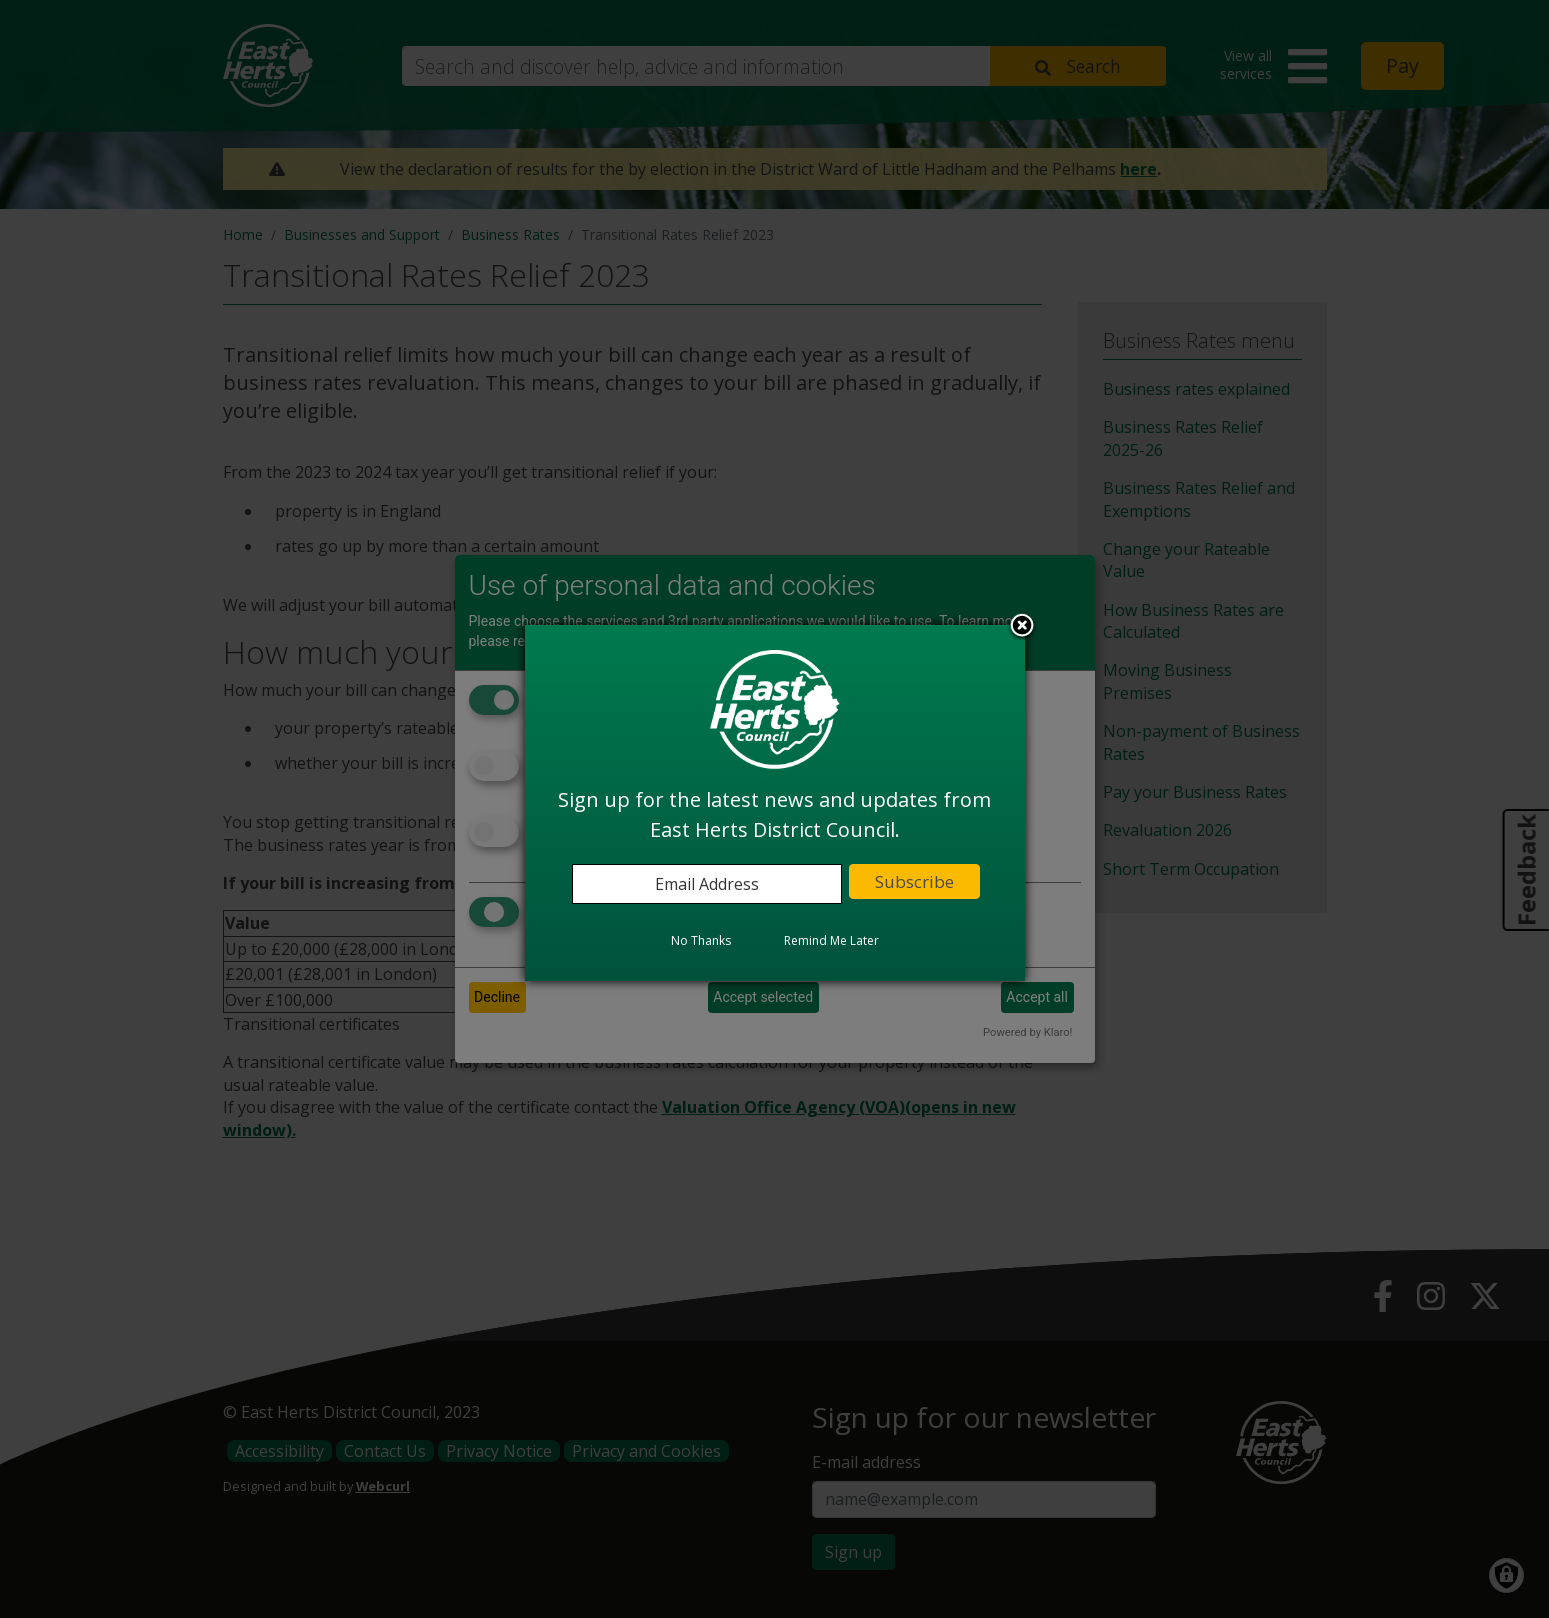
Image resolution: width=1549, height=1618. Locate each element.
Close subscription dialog (1022, 627)
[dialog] (775, 803)
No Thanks (701, 940)
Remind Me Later (831, 940)
